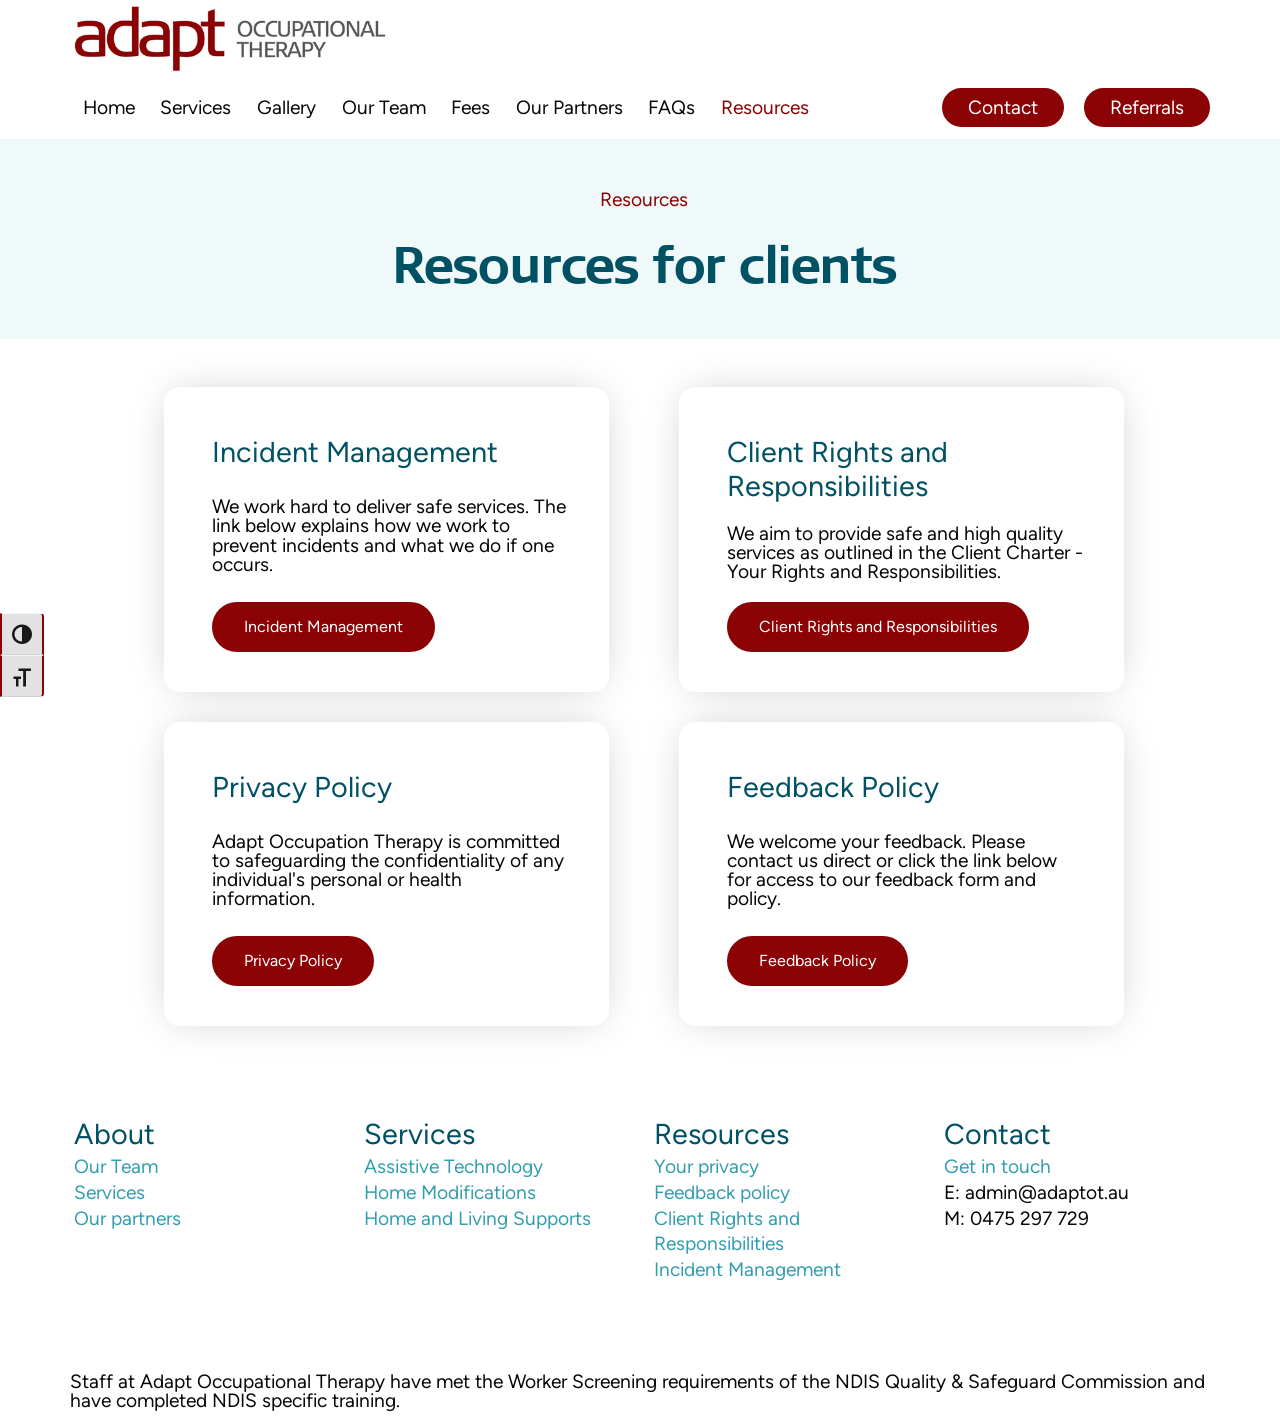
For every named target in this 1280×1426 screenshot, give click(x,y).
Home (109, 107)
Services (195, 107)
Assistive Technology (453, 1166)
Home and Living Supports (477, 1218)
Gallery (286, 107)
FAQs (671, 107)
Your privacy (706, 1166)
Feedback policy (722, 1192)
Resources (765, 107)
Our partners (127, 1218)
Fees (470, 107)
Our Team (384, 107)
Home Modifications (450, 1192)
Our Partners (569, 107)
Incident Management (747, 1269)
